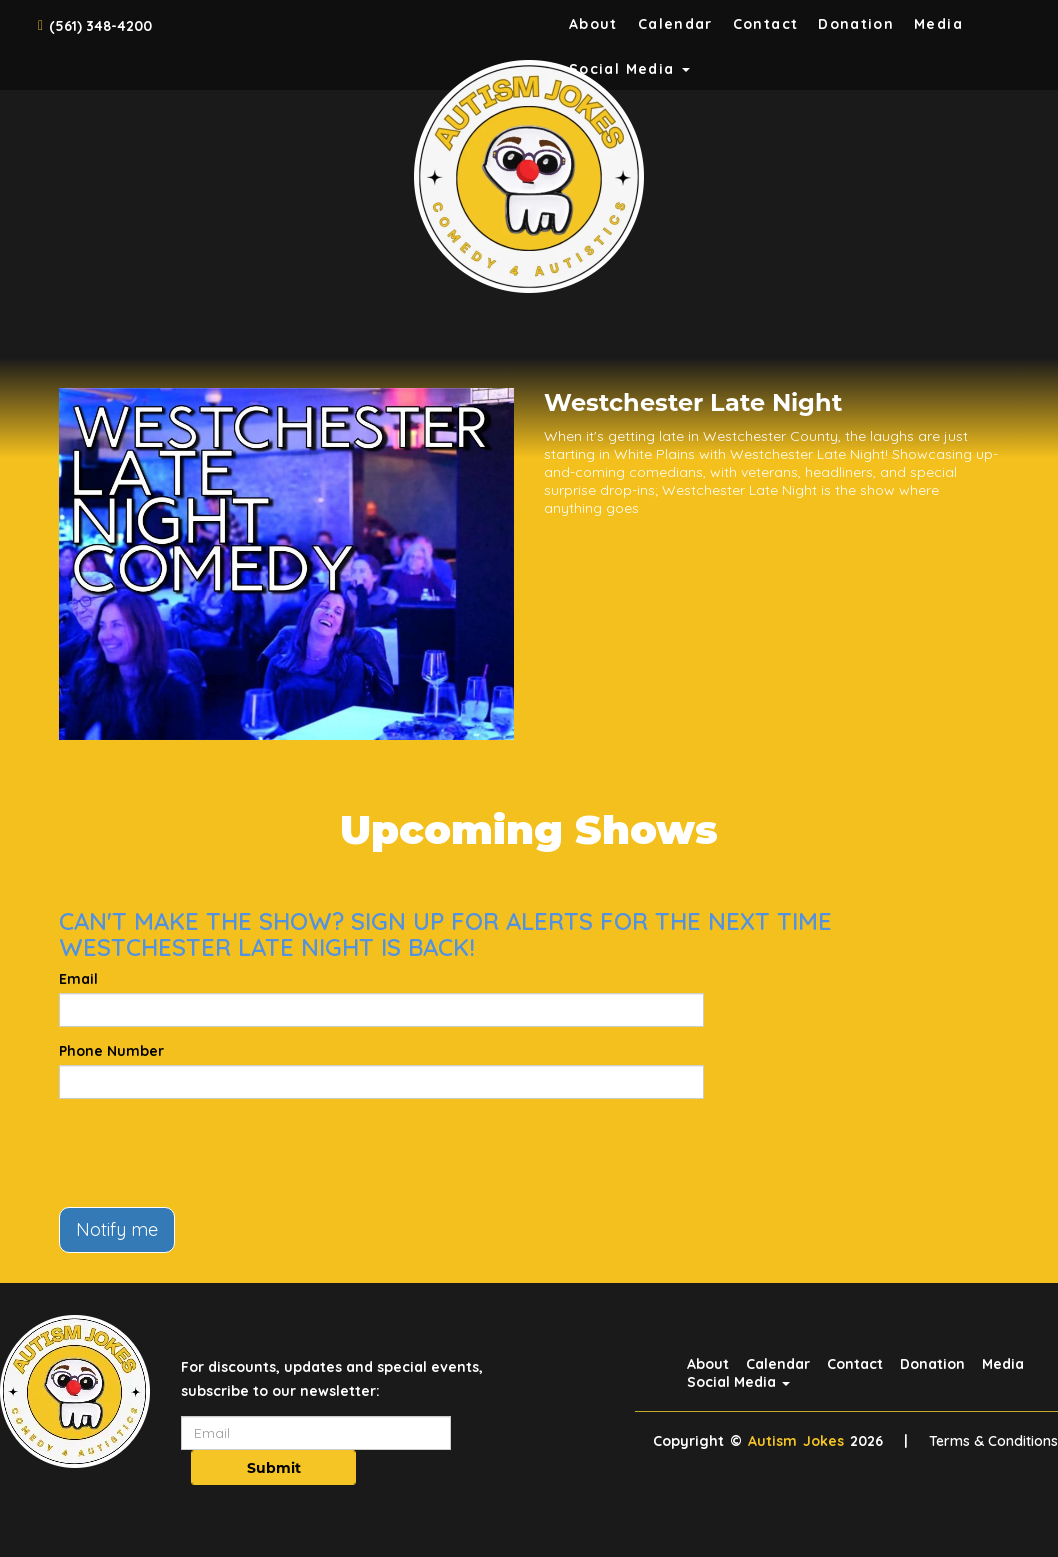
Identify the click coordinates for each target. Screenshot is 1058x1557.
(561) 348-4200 (100, 26)
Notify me (117, 1229)
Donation (856, 24)
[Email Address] (316, 1433)
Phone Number (111, 1051)
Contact (766, 24)
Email (78, 979)
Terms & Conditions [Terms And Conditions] (993, 1441)
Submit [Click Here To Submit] (274, 1468)
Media (938, 24)
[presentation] (211, 1153)
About (593, 24)
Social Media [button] (738, 1382)
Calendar (675, 24)
